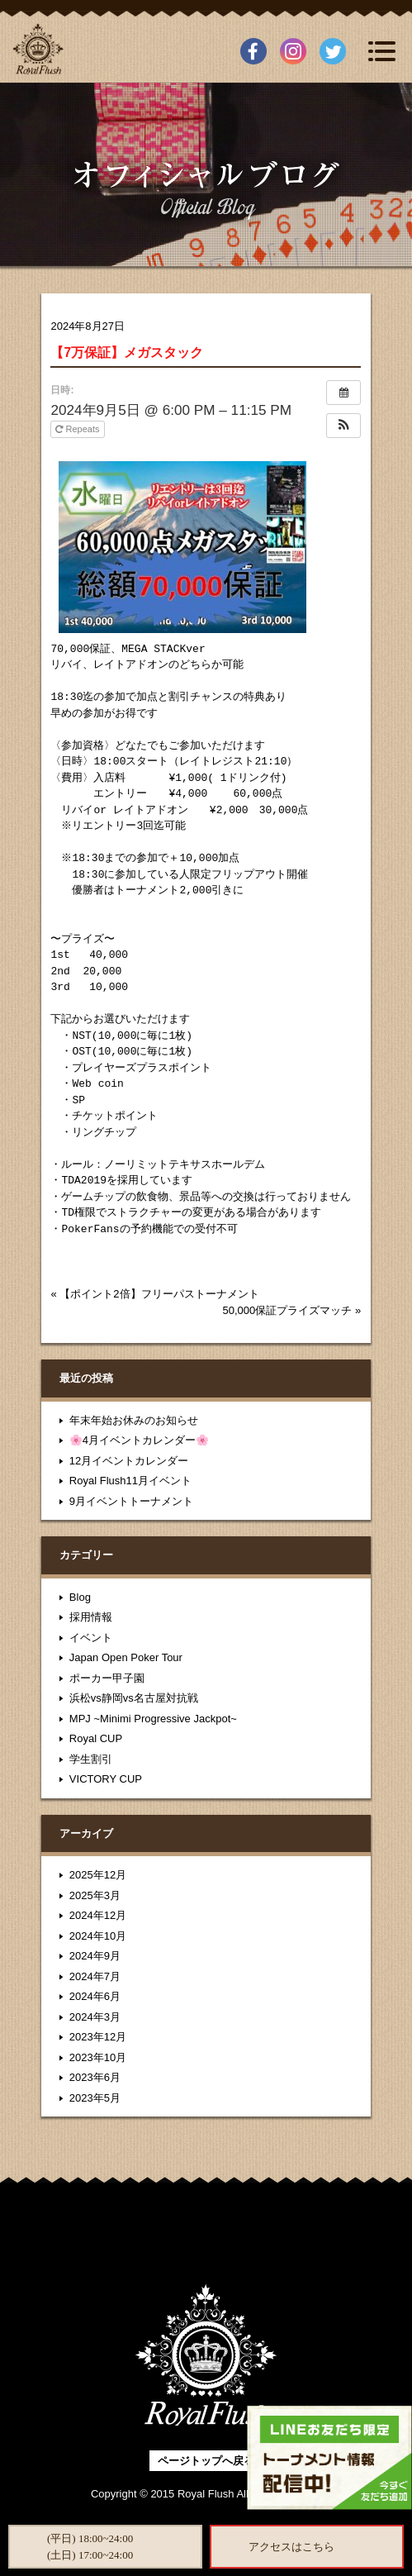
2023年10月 (97, 2057)
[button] (343, 425)
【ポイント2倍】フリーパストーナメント (158, 1294)
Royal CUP (95, 1738)
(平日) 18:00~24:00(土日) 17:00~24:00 (90, 2546)
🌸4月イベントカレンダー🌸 (139, 1440)
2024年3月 (95, 2017)
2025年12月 (97, 1875)
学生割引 (90, 1759)
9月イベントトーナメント (131, 1501)
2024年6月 (95, 1996)
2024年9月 (95, 1956)
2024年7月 (95, 1976)
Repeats (78, 429)
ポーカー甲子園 (106, 1678)
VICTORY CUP (105, 1779)
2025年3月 (95, 1895)
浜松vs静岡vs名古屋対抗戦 (133, 1698)
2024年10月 (97, 1936)
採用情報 (90, 1617)
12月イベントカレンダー (128, 1461)
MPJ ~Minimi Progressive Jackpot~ (153, 1718)
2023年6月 (95, 2077)
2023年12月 (97, 2037)
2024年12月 (97, 1915)
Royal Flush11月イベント (130, 1480)
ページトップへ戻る (206, 2461)
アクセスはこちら (291, 2546)
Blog (80, 1597)
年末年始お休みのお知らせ (133, 1420)
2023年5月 (95, 2098)
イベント (90, 1637)
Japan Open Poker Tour (125, 1657)
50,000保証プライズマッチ (288, 1310)
